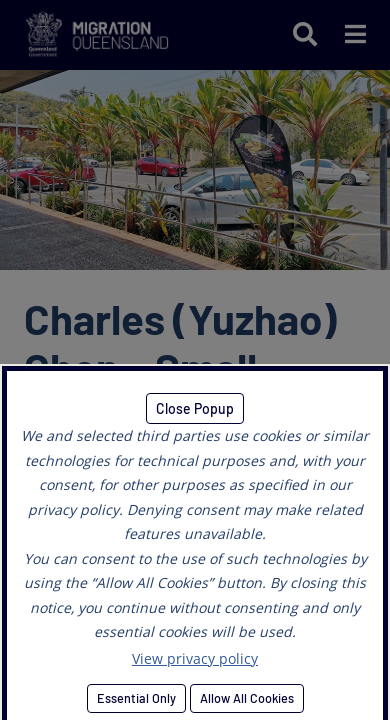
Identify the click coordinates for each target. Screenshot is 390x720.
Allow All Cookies (247, 698)
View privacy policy (195, 658)
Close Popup (195, 408)
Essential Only (136, 698)
